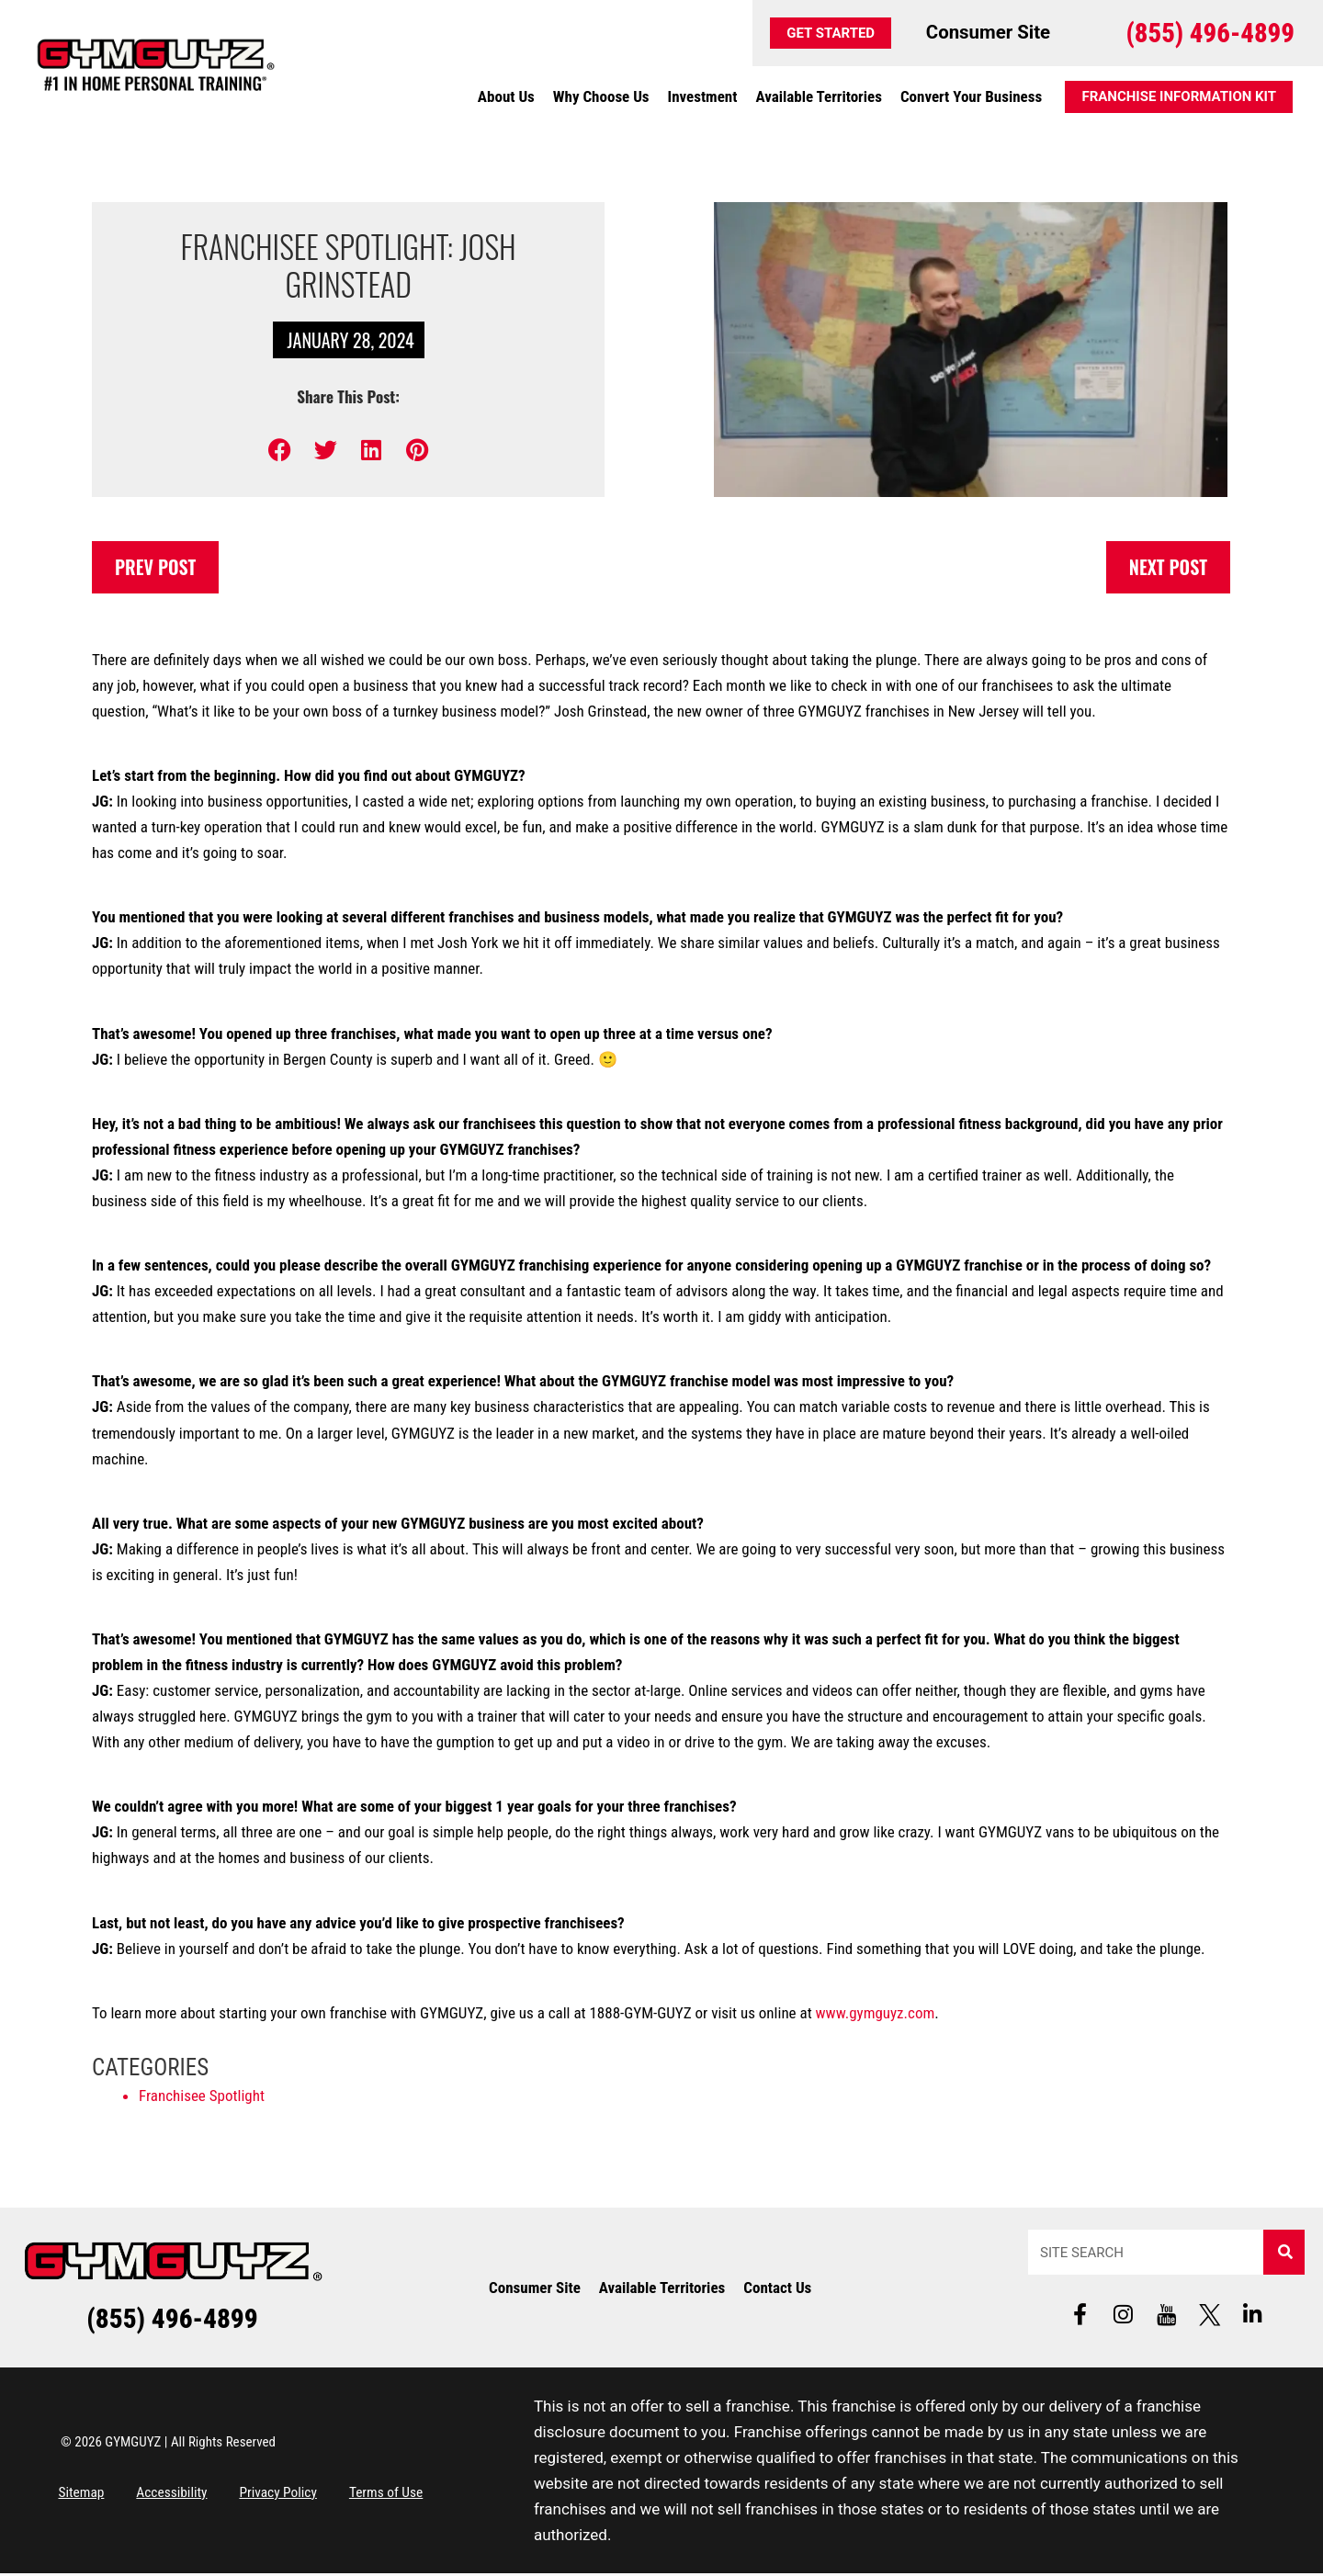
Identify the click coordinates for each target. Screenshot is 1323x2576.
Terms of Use (426, 2495)
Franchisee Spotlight (202, 2096)
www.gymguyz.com (875, 2014)
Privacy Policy (305, 2495)
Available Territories (818, 96)
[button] (279, 449)
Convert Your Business (971, 96)
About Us (506, 96)
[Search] (1284, 2253)
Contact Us (777, 2288)
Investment (703, 96)
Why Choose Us (601, 96)
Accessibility (187, 2495)
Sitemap (86, 2495)
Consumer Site (535, 2288)
